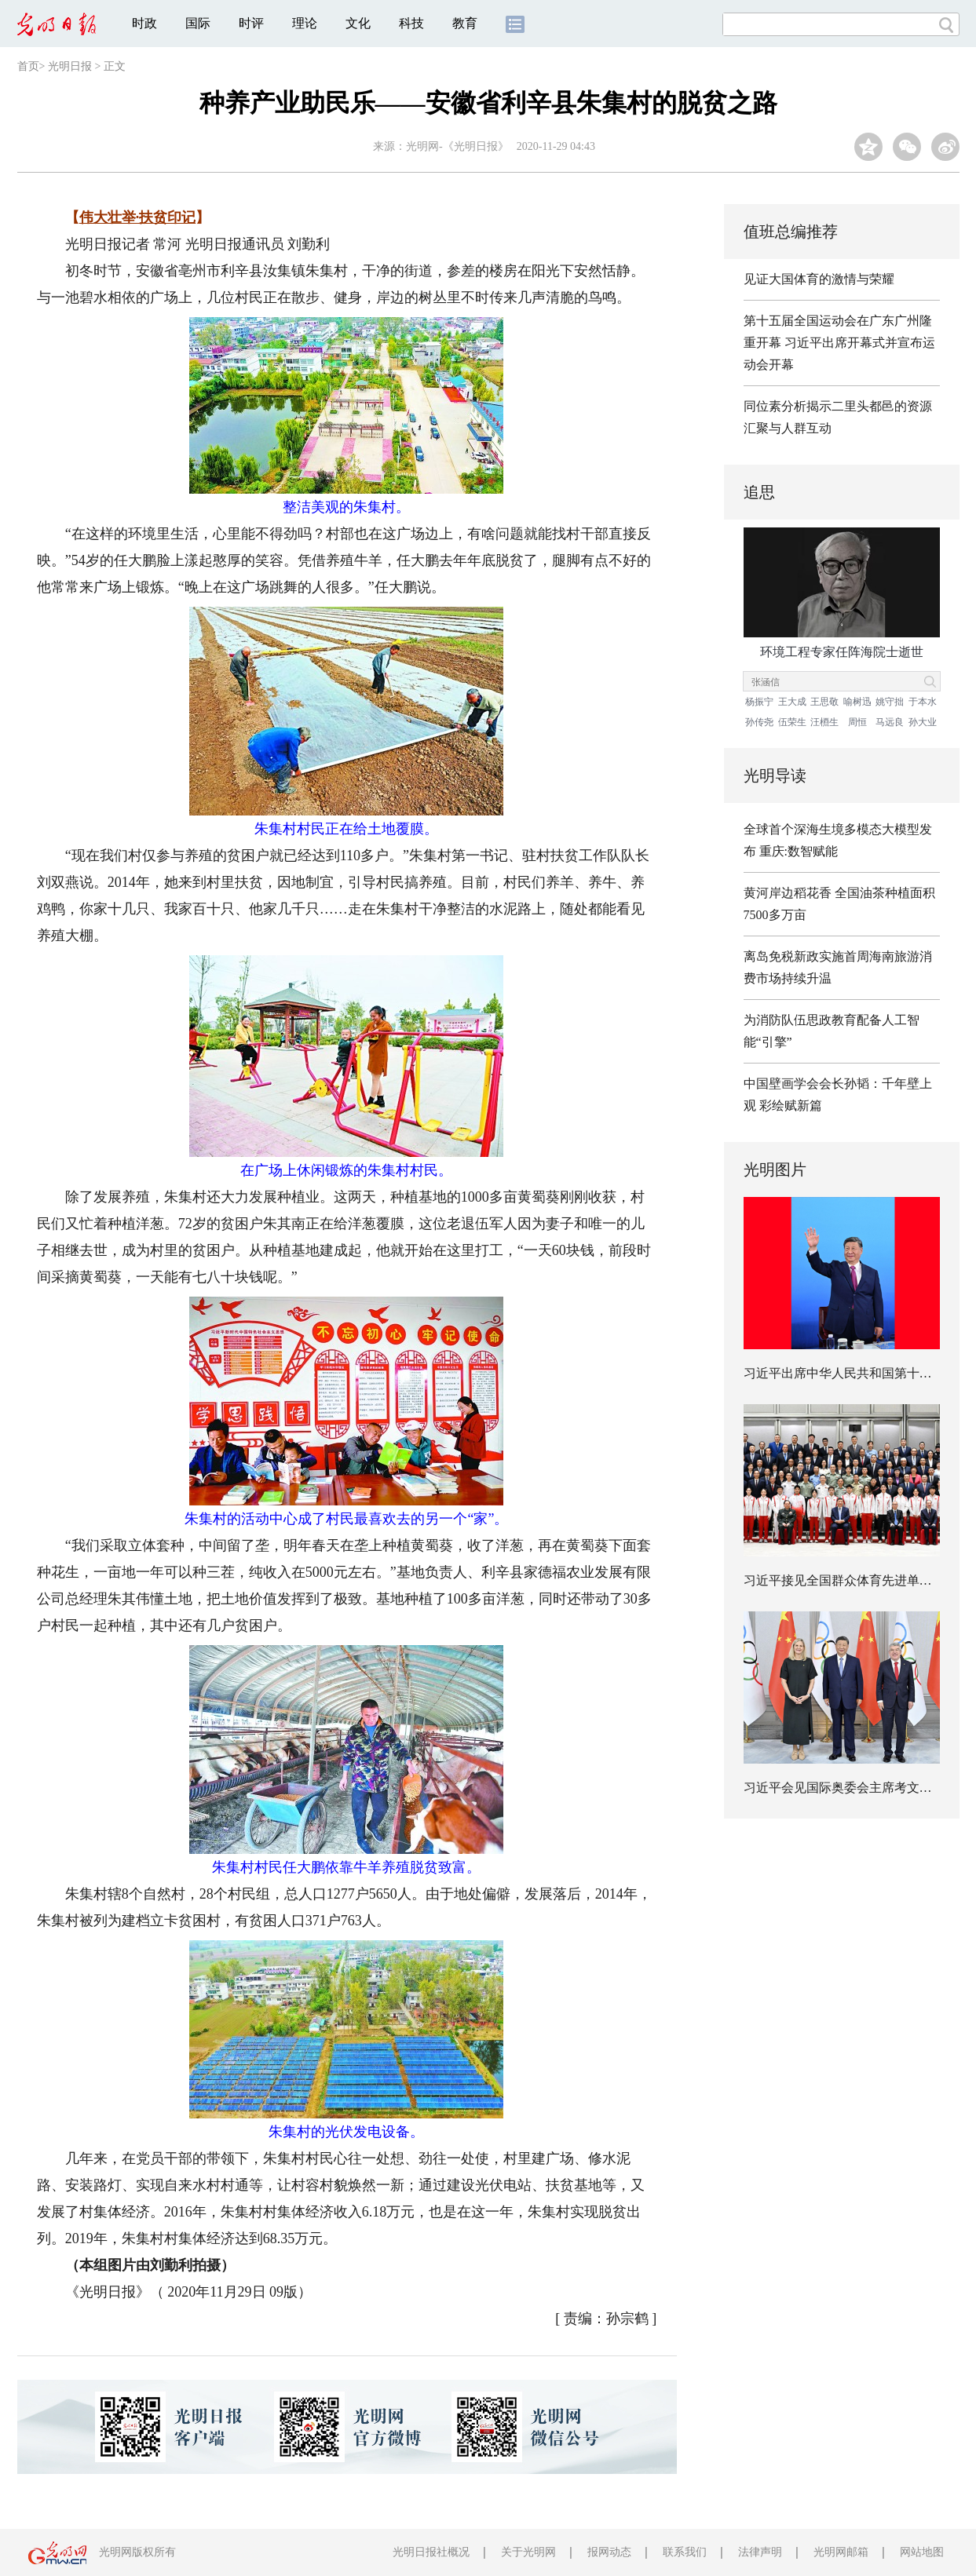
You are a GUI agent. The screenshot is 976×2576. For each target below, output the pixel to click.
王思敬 (824, 701)
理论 (304, 23)
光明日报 (70, 66)
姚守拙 (889, 701)
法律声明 (760, 2552)
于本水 (922, 701)
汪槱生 (824, 722)
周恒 (857, 722)
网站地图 (922, 2552)
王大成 (792, 701)
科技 (411, 23)
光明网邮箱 (840, 2552)
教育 (464, 23)
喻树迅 (857, 701)
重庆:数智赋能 (798, 851)
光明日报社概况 (431, 2552)
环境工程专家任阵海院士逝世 (841, 652)
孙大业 (922, 722)
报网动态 (609, 2552)
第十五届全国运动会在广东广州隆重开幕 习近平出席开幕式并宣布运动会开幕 (839, 342)
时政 (144, 23)
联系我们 (685, 2552)
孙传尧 (759, 722)
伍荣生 (792, 722)
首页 (28, 66)
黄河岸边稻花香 (788, 892)
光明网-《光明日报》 (457, 146)
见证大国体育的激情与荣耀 (819, 279)
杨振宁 (759, 701)
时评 (251, 23)
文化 (358, 23)
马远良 (889, 722)
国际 (197, 23)
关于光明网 (528, 2552)
